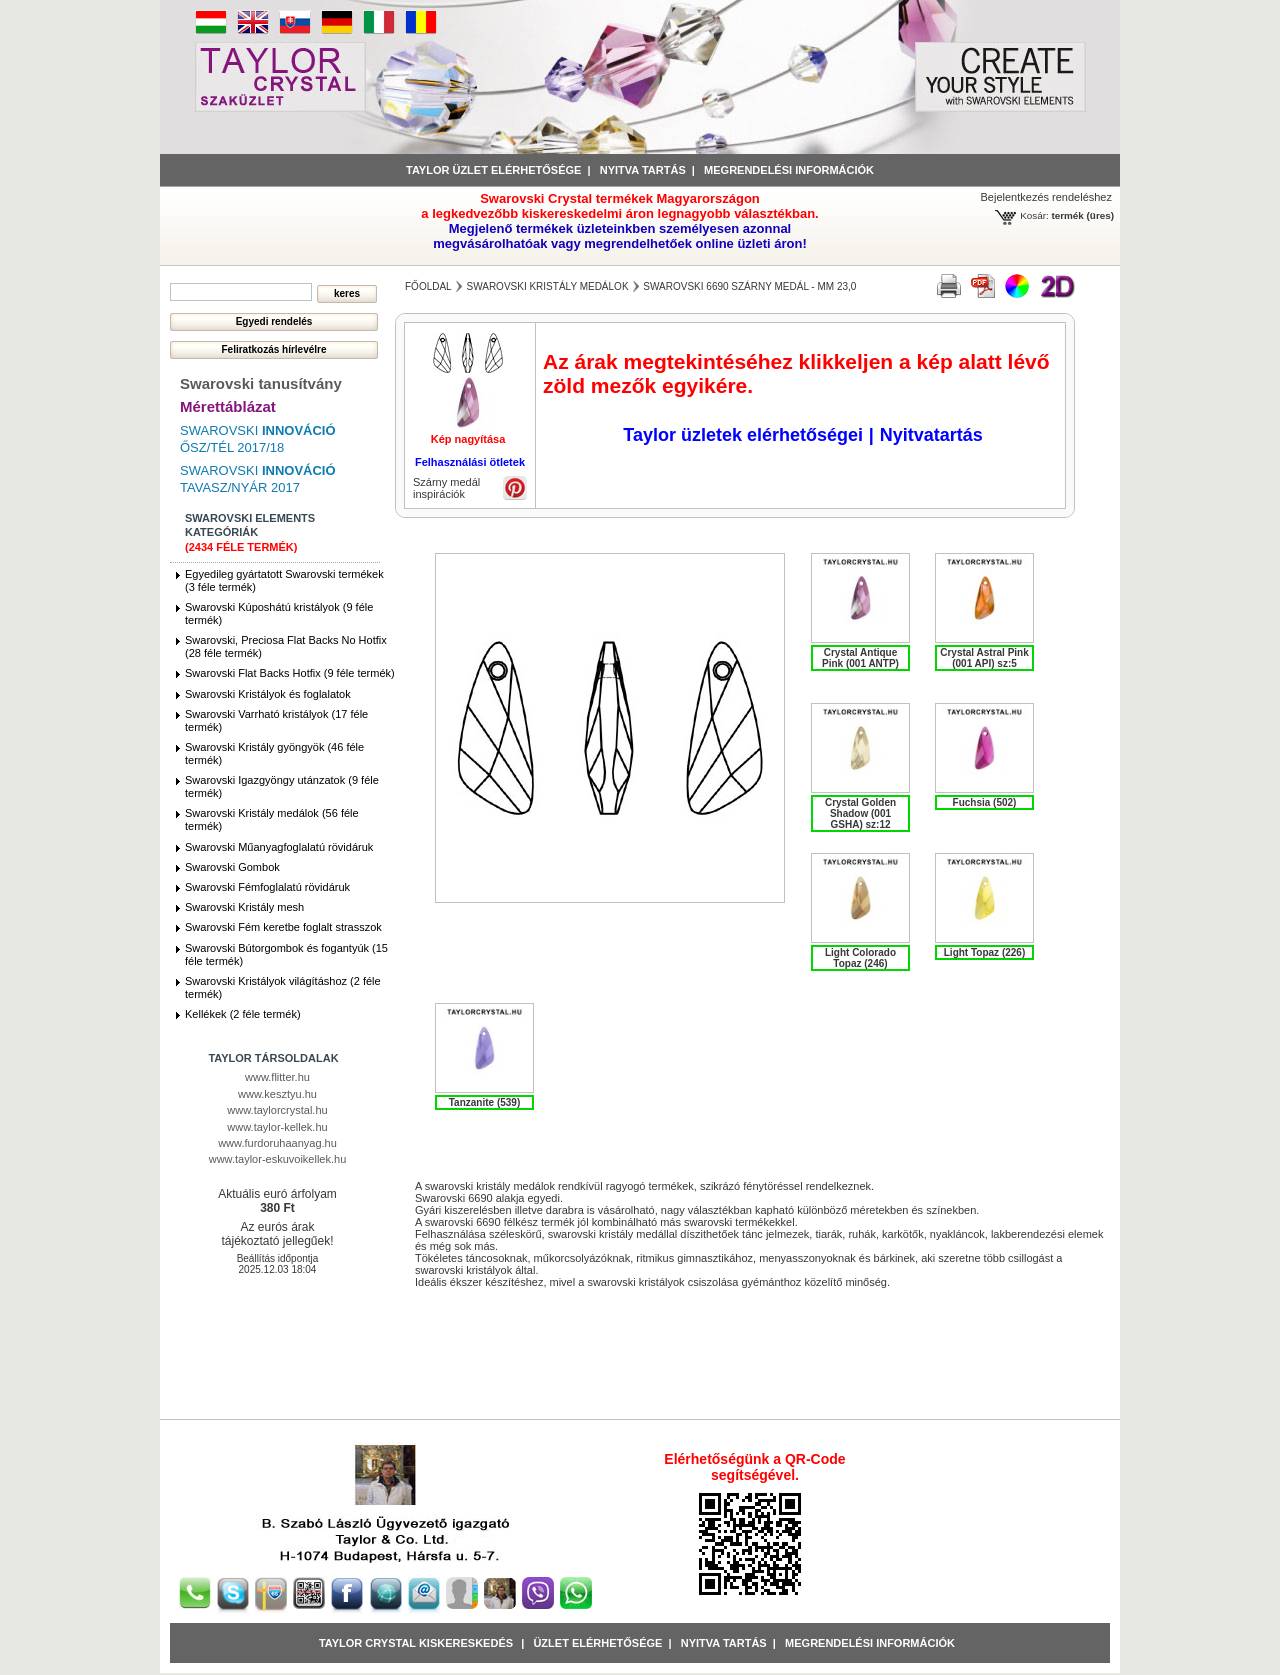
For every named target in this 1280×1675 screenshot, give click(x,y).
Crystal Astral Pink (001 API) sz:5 (984, 658)
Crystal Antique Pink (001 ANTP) (860, 658)
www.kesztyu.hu (277, 1094)
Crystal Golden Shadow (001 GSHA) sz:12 (860, 813)
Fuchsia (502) (985, 802)
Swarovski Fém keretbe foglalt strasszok (283, 927)
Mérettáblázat (228, 406)
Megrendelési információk (789, 170)
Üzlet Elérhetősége (597, 1643)
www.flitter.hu (277, 1077)
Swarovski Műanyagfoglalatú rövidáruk (279, 847)
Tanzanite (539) (485, 1102)
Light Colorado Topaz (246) (860, 958)
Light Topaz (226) (984, 952)
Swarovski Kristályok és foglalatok (268, 694)
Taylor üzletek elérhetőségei (743, 435)
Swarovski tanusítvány (261, 383)
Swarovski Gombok (232, 867)
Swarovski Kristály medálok (547, 286)
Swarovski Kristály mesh (244, 907)
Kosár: (1034, 215)
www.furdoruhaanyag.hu (277, 1143)
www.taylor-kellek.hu (277, 1127)
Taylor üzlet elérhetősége (493, 170)
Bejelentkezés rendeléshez (1046, 197)
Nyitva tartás (643, 170)
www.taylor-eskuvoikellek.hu (278, 1159)
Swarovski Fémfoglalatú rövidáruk (267, 887)
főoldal (428, 286)
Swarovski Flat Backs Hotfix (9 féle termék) (290, 673)
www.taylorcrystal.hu (277, 1110)
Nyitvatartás (931, 435)
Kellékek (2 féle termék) (243, 1014)
